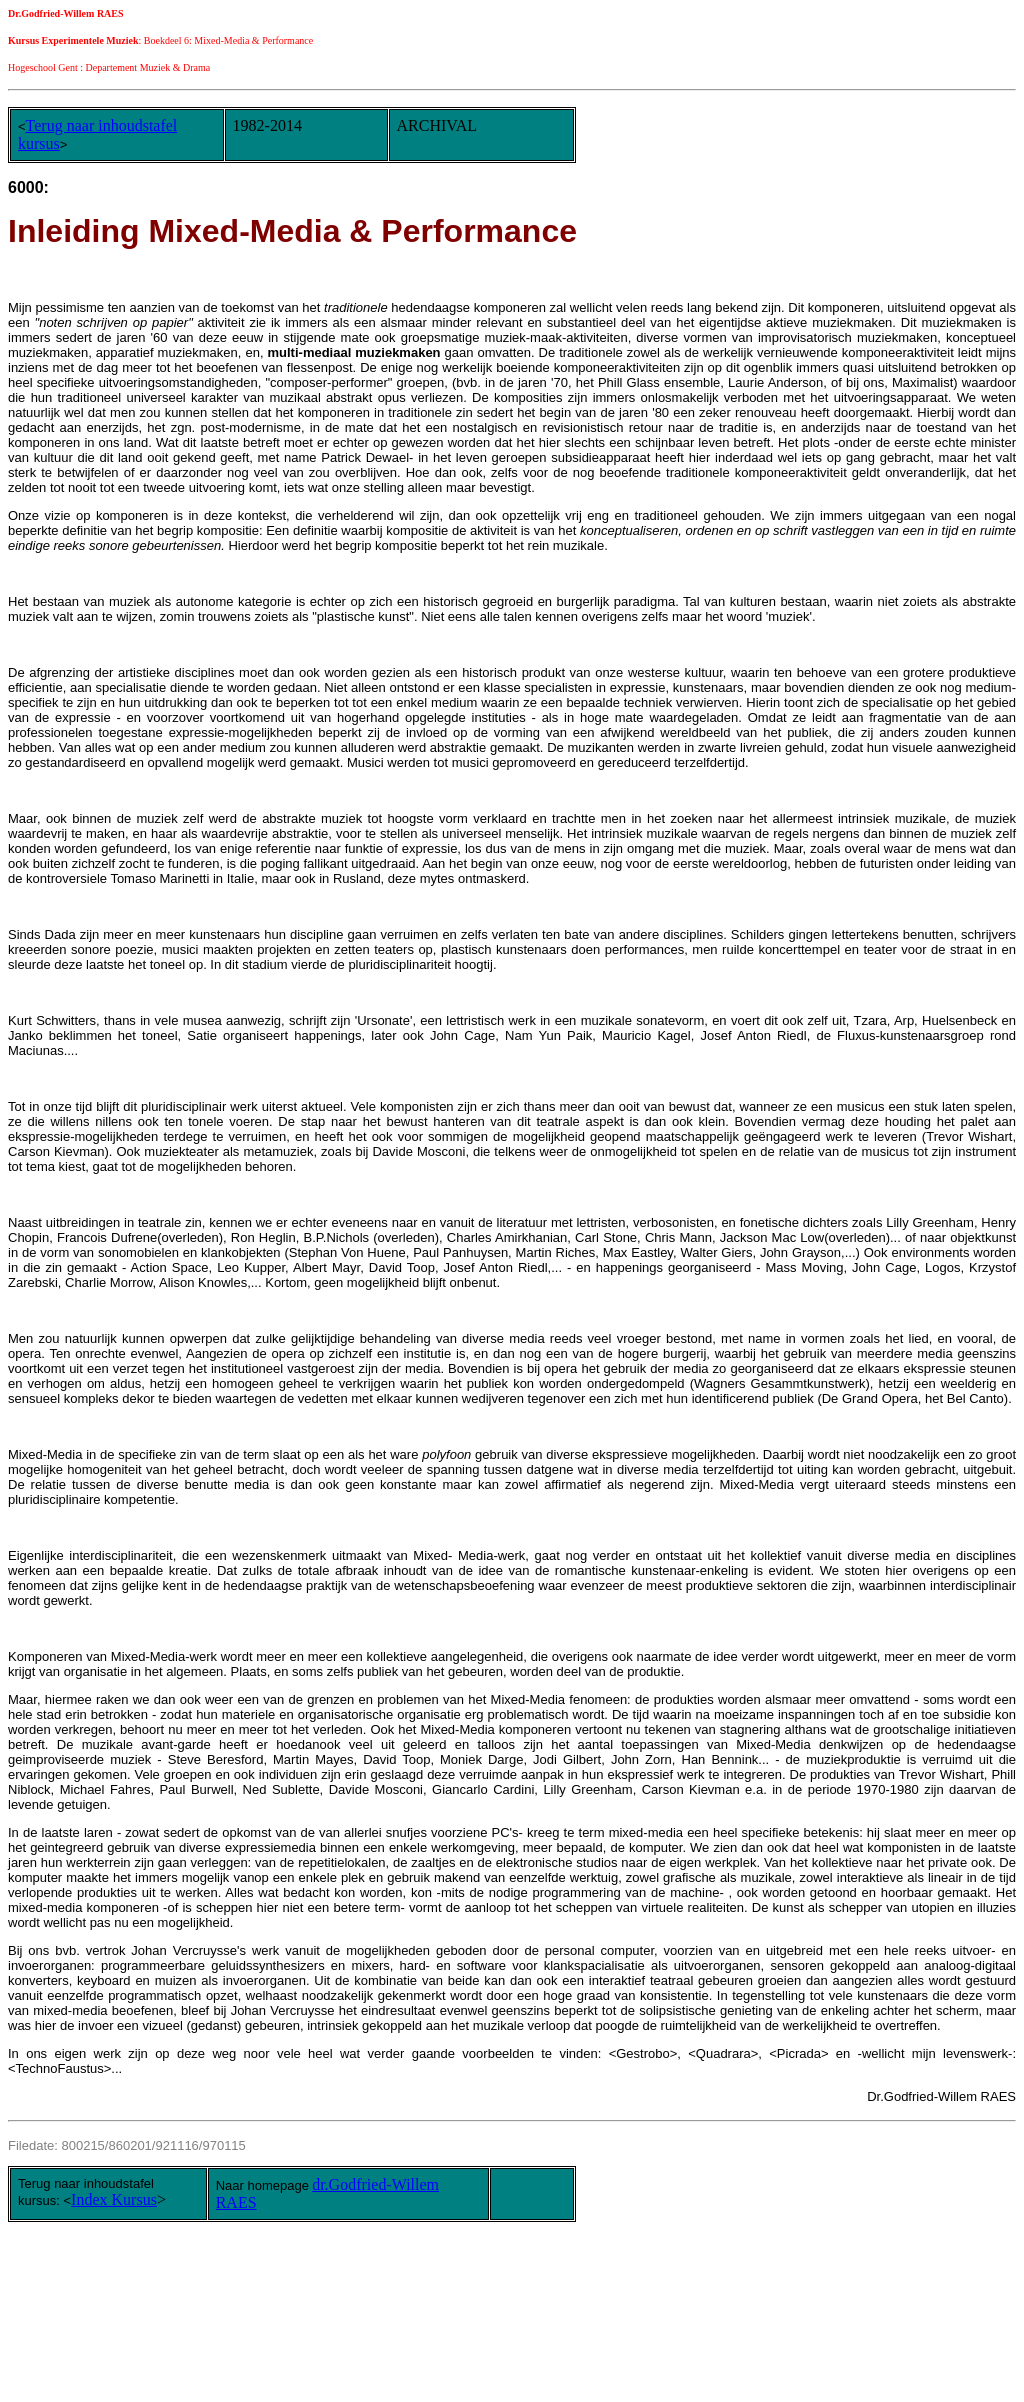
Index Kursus (114, 2199)
